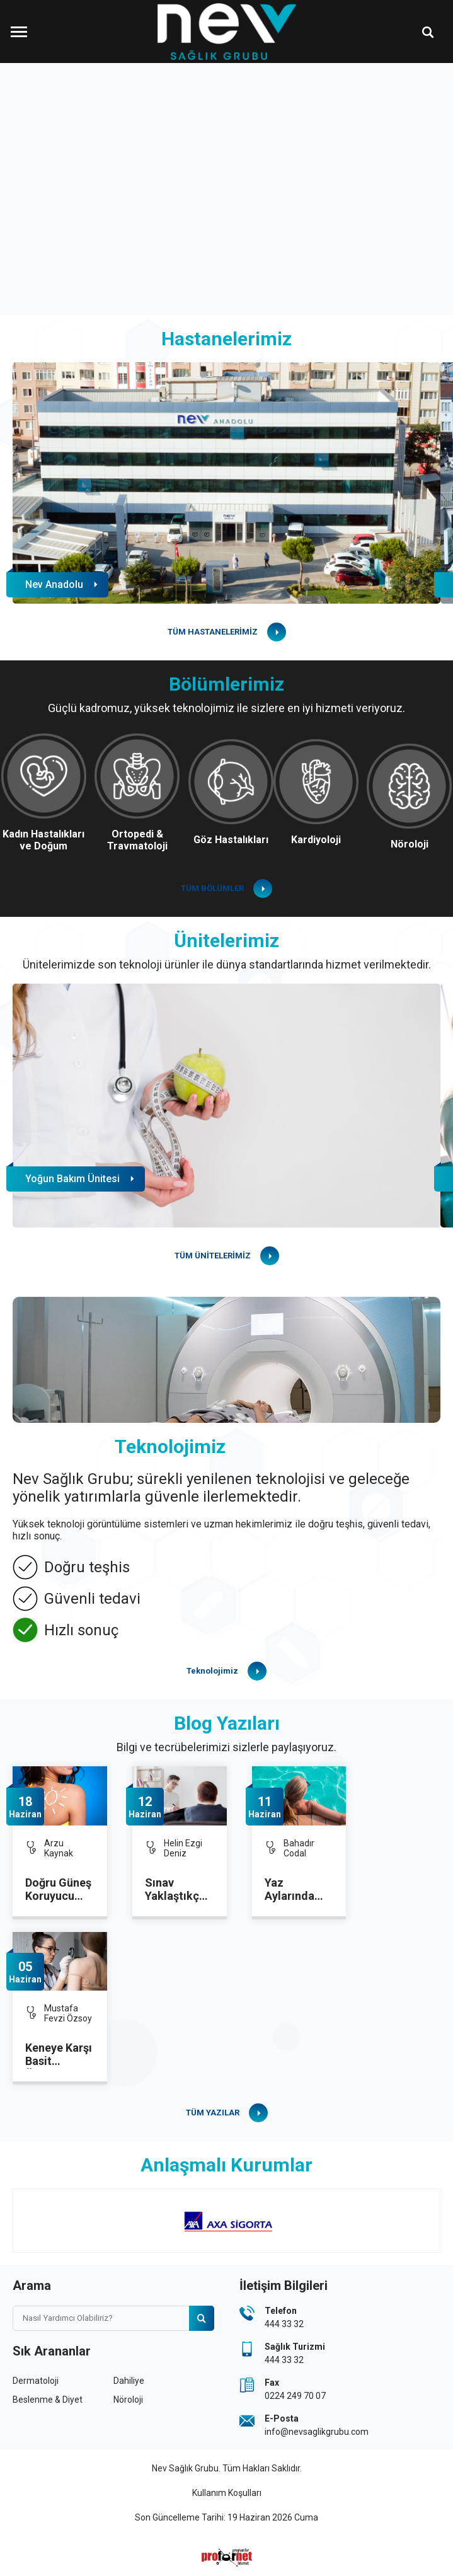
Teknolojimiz (212, 1671)
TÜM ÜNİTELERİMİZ (213, 1255)
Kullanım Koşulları (226, 2493)
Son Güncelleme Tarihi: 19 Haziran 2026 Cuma (226, 2517)
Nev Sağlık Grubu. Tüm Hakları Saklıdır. (227, 2468)
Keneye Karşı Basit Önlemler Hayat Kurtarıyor (58, 2055)
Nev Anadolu (54, 584)
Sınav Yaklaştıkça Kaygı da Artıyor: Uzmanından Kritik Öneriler (177, 1890)
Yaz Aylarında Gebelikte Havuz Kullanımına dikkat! (295, 1890)
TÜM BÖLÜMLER (212, 888)
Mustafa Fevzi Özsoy (68, 2013)
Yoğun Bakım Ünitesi (72, 1179)
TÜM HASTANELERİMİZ (213, 631)
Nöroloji (128, 2400)
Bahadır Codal (299, 1848)
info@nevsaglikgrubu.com (317, 2432)
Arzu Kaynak (58, 1848)
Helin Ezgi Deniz (183, 1848)
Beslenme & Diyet (48, 2400)
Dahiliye (128, 2381)
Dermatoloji (36, 2381)
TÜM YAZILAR (212, 2112)
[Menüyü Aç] (19, 31)
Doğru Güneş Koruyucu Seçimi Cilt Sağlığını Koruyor (58, 1890)
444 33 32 (284, 2324)
